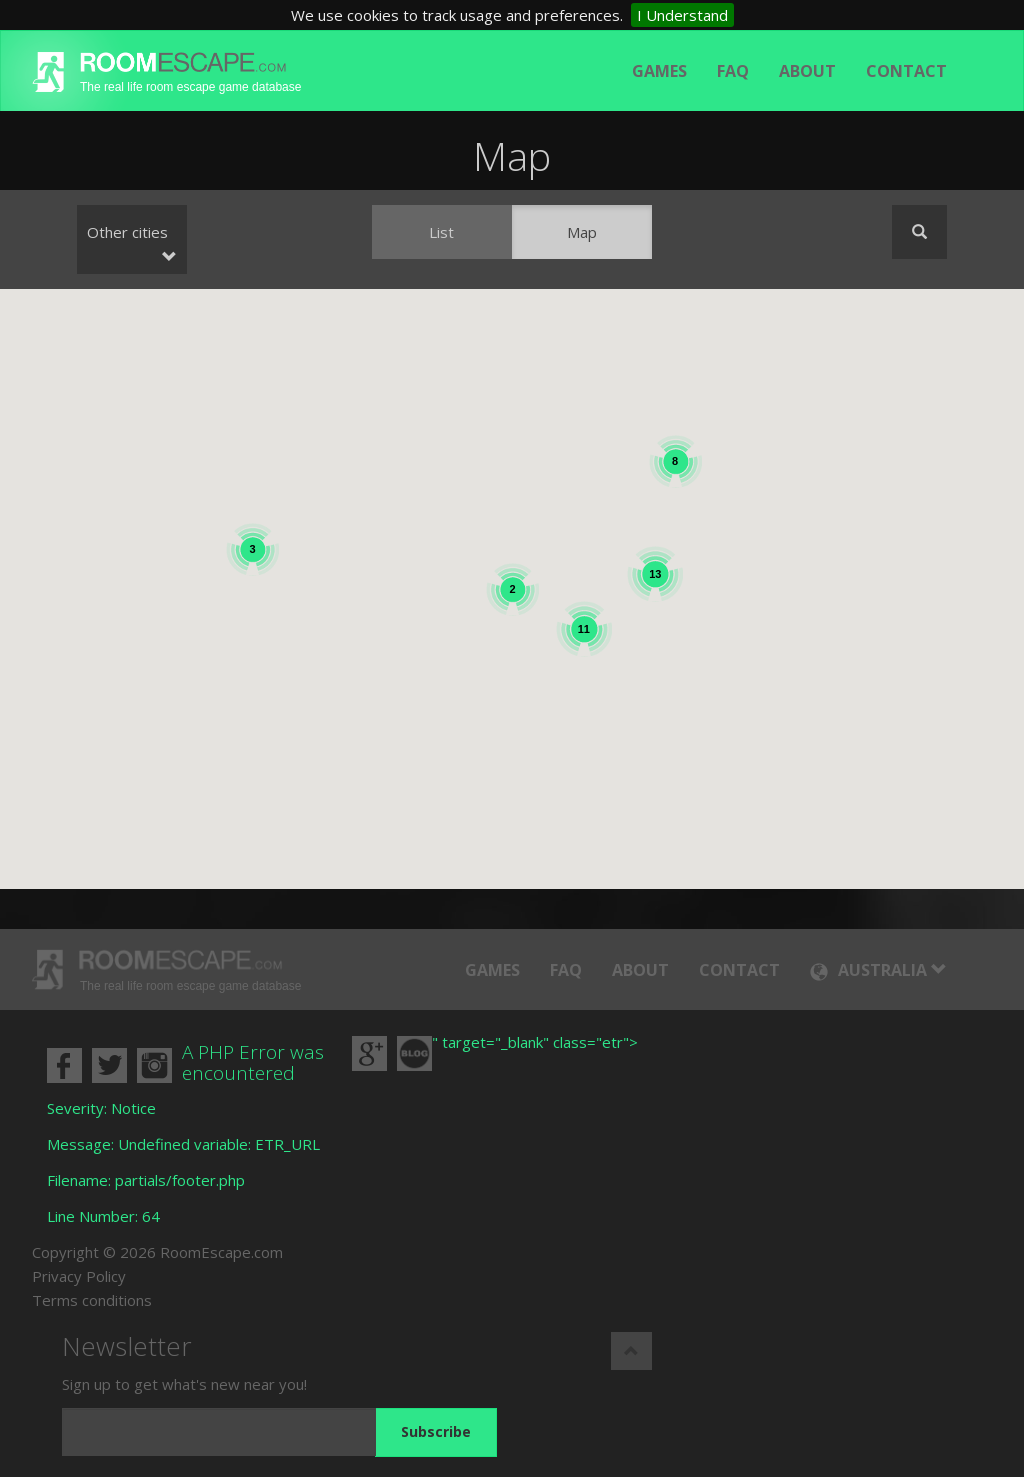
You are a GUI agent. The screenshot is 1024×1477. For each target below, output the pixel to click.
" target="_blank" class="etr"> (535, 1042)
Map (582, 232)
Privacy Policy (79, 1276)
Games (659, 71)
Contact (906, 71)
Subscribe (436, 1431)
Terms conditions (92, 1300)
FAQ (733, 71)
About (807, 71)
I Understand (682, 15)
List (441, 232)
